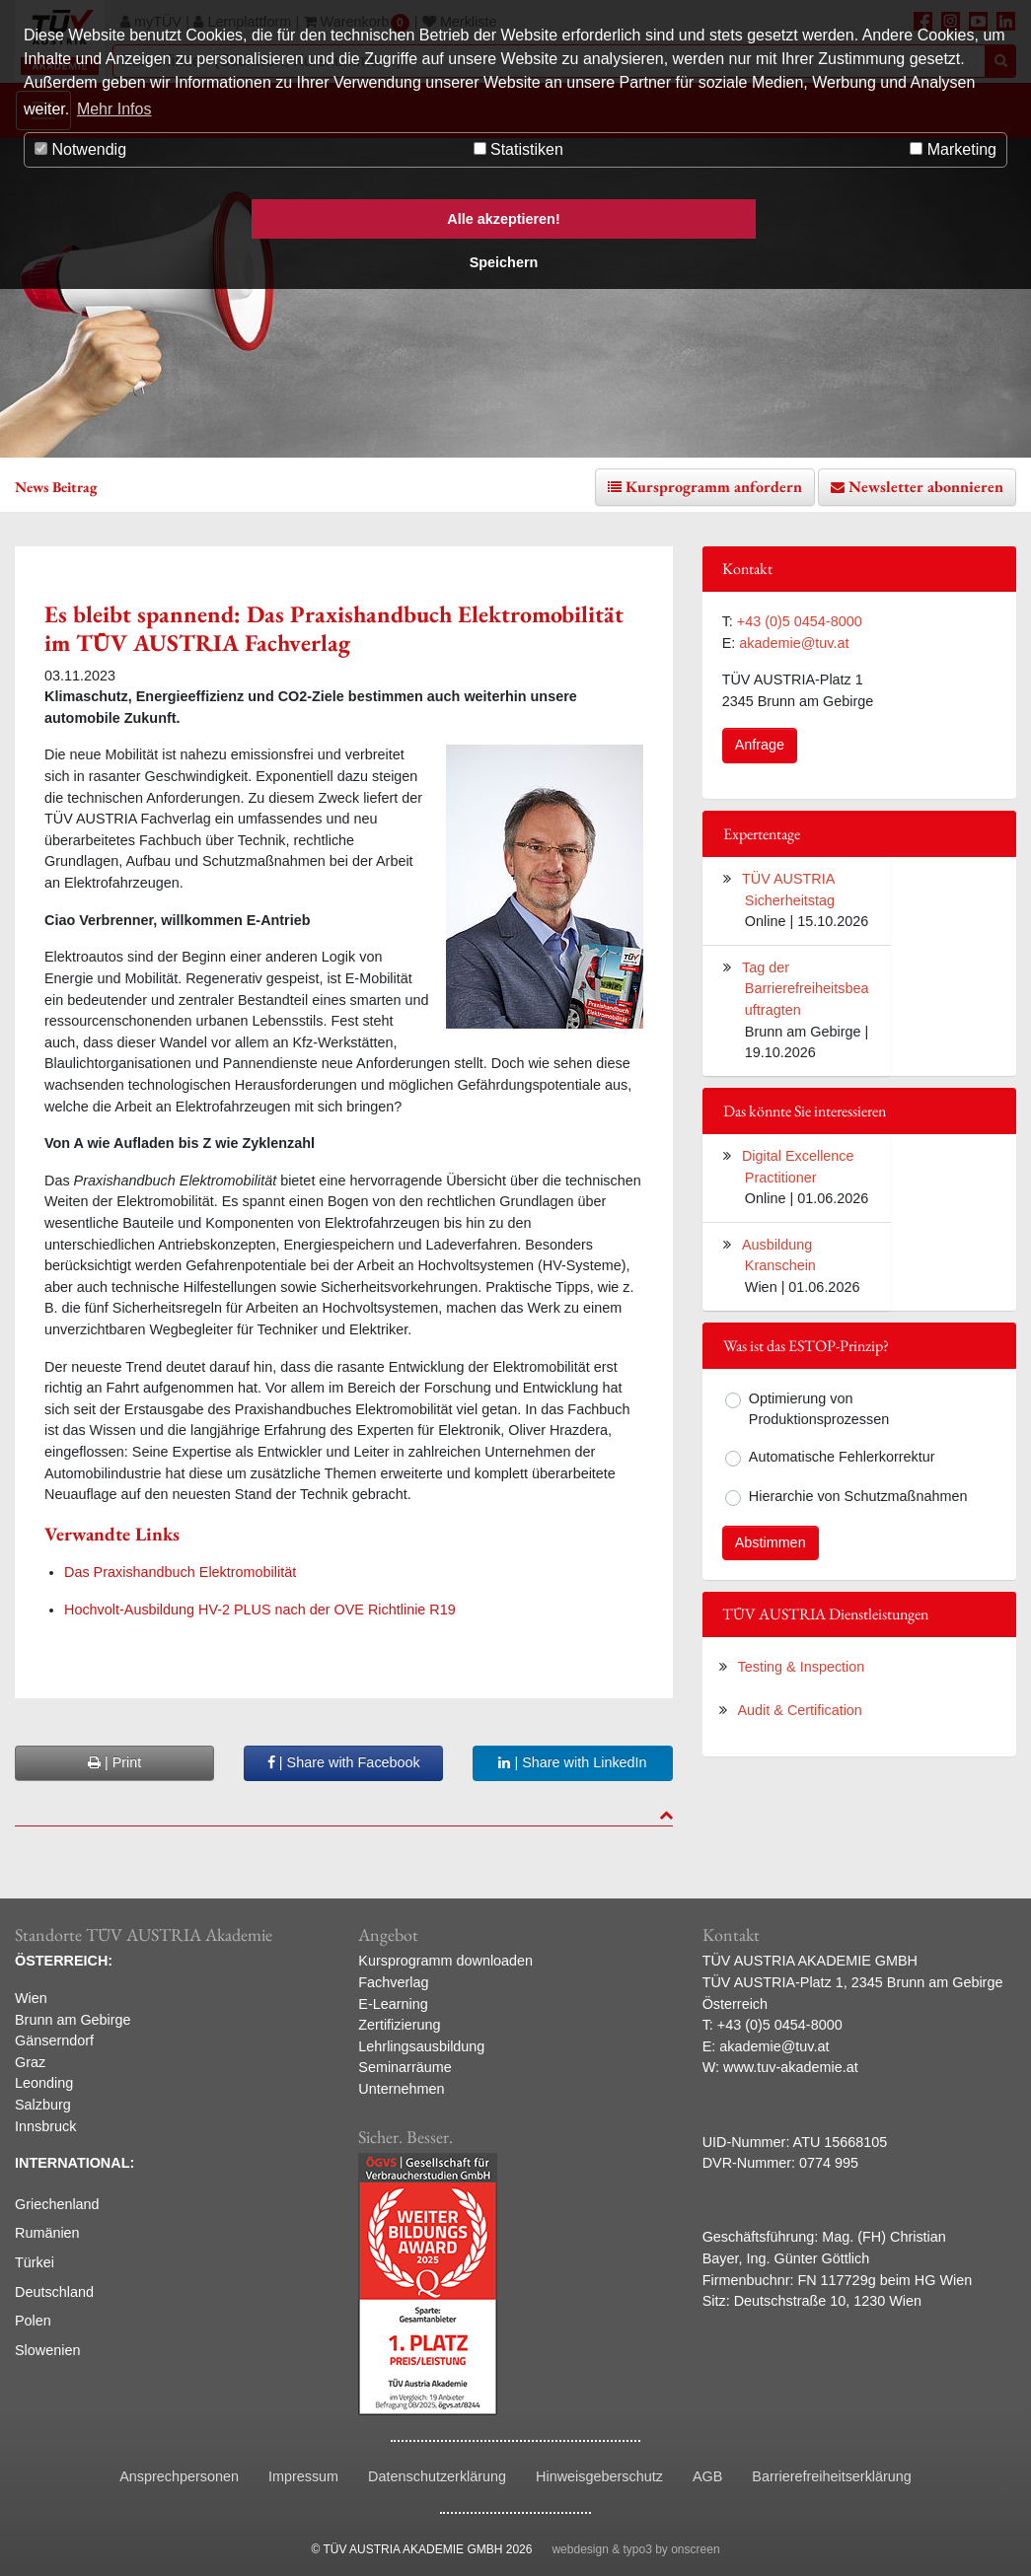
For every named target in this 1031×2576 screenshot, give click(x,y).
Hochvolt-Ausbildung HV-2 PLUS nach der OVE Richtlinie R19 (260, 1609)
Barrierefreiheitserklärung (832, 2476)
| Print (114, 1762)
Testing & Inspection (801, 1667)
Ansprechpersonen (179, 2476)
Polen (33, 2320)
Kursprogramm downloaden (445, 1960)
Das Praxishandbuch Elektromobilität (180, 1572)
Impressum (303, 2476)
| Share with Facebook (343, 1762)
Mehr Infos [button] (114, 109)
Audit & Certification (800, 1710)
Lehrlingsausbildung (421, 2046)
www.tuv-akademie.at (790, 2067)
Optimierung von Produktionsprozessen (819, 1409)
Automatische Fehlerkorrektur (842, 1457)
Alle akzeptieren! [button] (503, 219)
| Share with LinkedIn (572, 1762)
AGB (707, 2476)
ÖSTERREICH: (63, 1960)
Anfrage (759, 744)
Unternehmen (401, 2089)
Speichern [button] (504, 262)
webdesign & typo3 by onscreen (635, 2549)
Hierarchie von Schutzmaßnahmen (858, 1496)
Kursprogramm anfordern (714, 486)
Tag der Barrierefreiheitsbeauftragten (805, 989)
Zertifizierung (399, 2025)
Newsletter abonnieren (925, 486)
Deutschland (54, 2292)
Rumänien (47, 2233)
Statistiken (518, 149)
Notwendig (80, 149)
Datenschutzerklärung (437, 2476)
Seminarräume (404, 2067)
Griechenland (57, 2204)
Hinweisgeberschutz (599, 2476)
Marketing (953, 149)
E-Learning (392, 2004)
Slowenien (47, 2350)
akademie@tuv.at (793, 643)
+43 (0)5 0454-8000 (799, 621)
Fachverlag (393, 1982)
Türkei (34, 2262)
